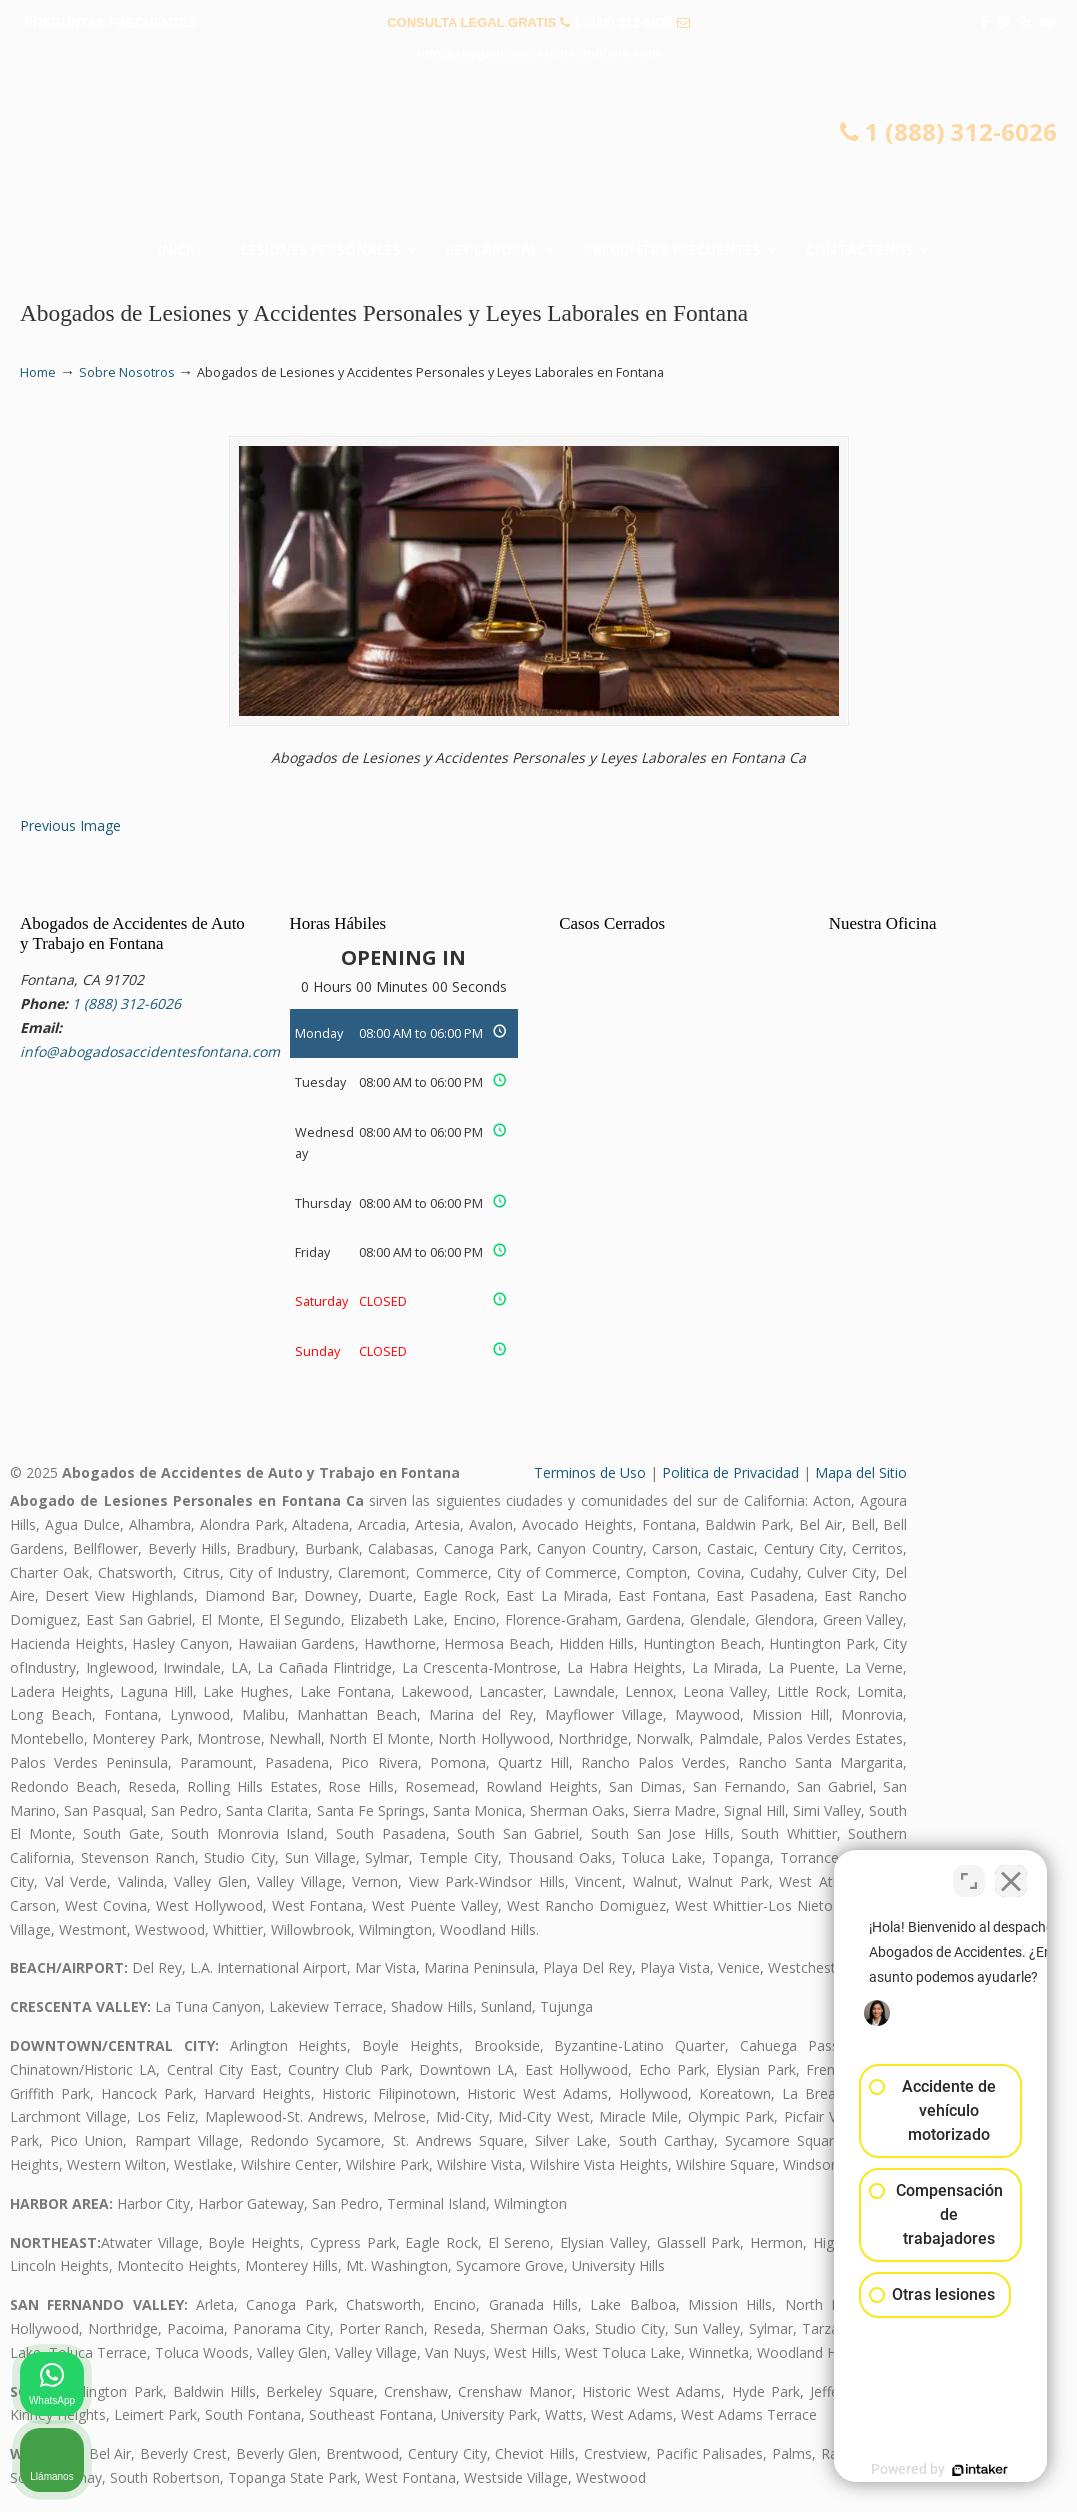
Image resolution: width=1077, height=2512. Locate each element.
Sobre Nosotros (127, 372)
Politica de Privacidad (730, 1472)
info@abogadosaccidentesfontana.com (538, 53)
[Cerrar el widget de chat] (1011, 1873)
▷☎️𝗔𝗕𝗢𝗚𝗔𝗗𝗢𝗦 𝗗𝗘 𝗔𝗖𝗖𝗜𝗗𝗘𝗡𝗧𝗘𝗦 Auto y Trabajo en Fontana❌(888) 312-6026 (539, 156)
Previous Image (70, 825)
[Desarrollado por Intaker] (907, 2470)
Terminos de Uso (590, 1472)
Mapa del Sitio (861, 1472)
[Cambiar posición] (969, 1873)
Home (38, 372)
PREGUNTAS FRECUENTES (111, 22)
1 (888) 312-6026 (623, 22)
